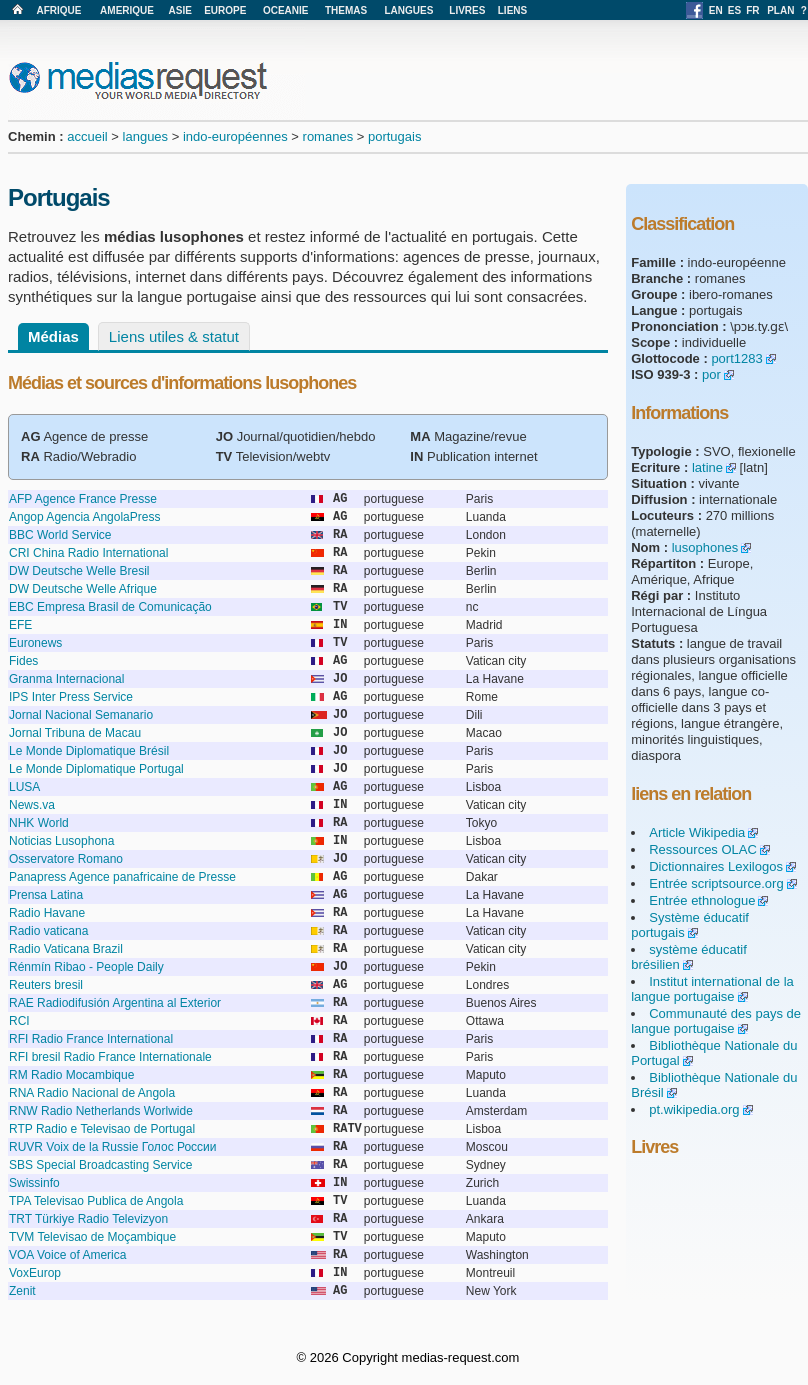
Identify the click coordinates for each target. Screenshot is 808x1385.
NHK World (39, 823)
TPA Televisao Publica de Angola (96, 1201)
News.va (32, 805)
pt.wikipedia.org (694, 1109)
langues (146, 136)
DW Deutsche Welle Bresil (79, 571)
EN (716, 10)
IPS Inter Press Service (71, 697)
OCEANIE (286, 10)
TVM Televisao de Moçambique (92, 1237)
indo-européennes (235, 136)
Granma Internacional (66, 679)
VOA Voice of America (67, 1255)
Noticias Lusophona (61, 841)
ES (734, 10)
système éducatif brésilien (689, 957)
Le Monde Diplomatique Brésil (89, 751)
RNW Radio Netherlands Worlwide (101, 1111)
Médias (53, 336)
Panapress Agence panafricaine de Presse (122, 877)
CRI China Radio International (88, 553)
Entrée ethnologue (702, 900)
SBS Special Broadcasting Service (100, 1165)
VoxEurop (35, 1273)
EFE (20, 625)
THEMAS (346, 10)
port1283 (736, 358)
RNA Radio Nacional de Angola (92, 1093)
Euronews (35, 643)
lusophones (705, 547)
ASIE (180, 10)
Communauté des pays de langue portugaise (716, 1021)
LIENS (512, 10)
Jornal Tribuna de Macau (75, 733)
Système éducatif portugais (690, 925)
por (711, 374)
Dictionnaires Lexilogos (716, 866)
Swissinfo (34, 1183)
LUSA (24, 787)
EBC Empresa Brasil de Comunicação (110, 607)
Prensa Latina (46, 895)
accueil (87, 136)
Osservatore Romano (66, 859)
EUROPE (225, 10)
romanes (328, 136)
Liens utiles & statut (174, 336)
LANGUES (408, 10)
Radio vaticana (48, 931)
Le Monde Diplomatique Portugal (96, 769)
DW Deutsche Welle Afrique (83, 589)
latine (707, 467)
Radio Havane (47, 913)
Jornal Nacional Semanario (81, 715)
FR (752, 10)
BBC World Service (60, 535)
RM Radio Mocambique (71, 1075)
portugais (394, 136)
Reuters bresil (46, 985)
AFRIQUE (58, 10)
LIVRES (467, 10)
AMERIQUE (127, 10)
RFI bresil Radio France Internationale (110, 1057)
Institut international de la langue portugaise (712, 989)
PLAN (780, 10)
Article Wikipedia (697, 832)
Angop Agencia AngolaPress (84, 517)
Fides (23, 661)
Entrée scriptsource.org (716, 883)
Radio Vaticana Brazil (66, 949)
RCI (19, 1021)
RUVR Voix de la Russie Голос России (113, 1147)
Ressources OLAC (703, 849)
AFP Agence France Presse (83, 499)
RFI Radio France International (91, 1039)
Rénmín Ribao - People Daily (86, 967)
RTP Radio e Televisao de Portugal (102, 1129)
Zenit (22, 1291)
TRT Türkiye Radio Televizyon (88, 1219)
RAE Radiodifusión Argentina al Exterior (115, 1003)
